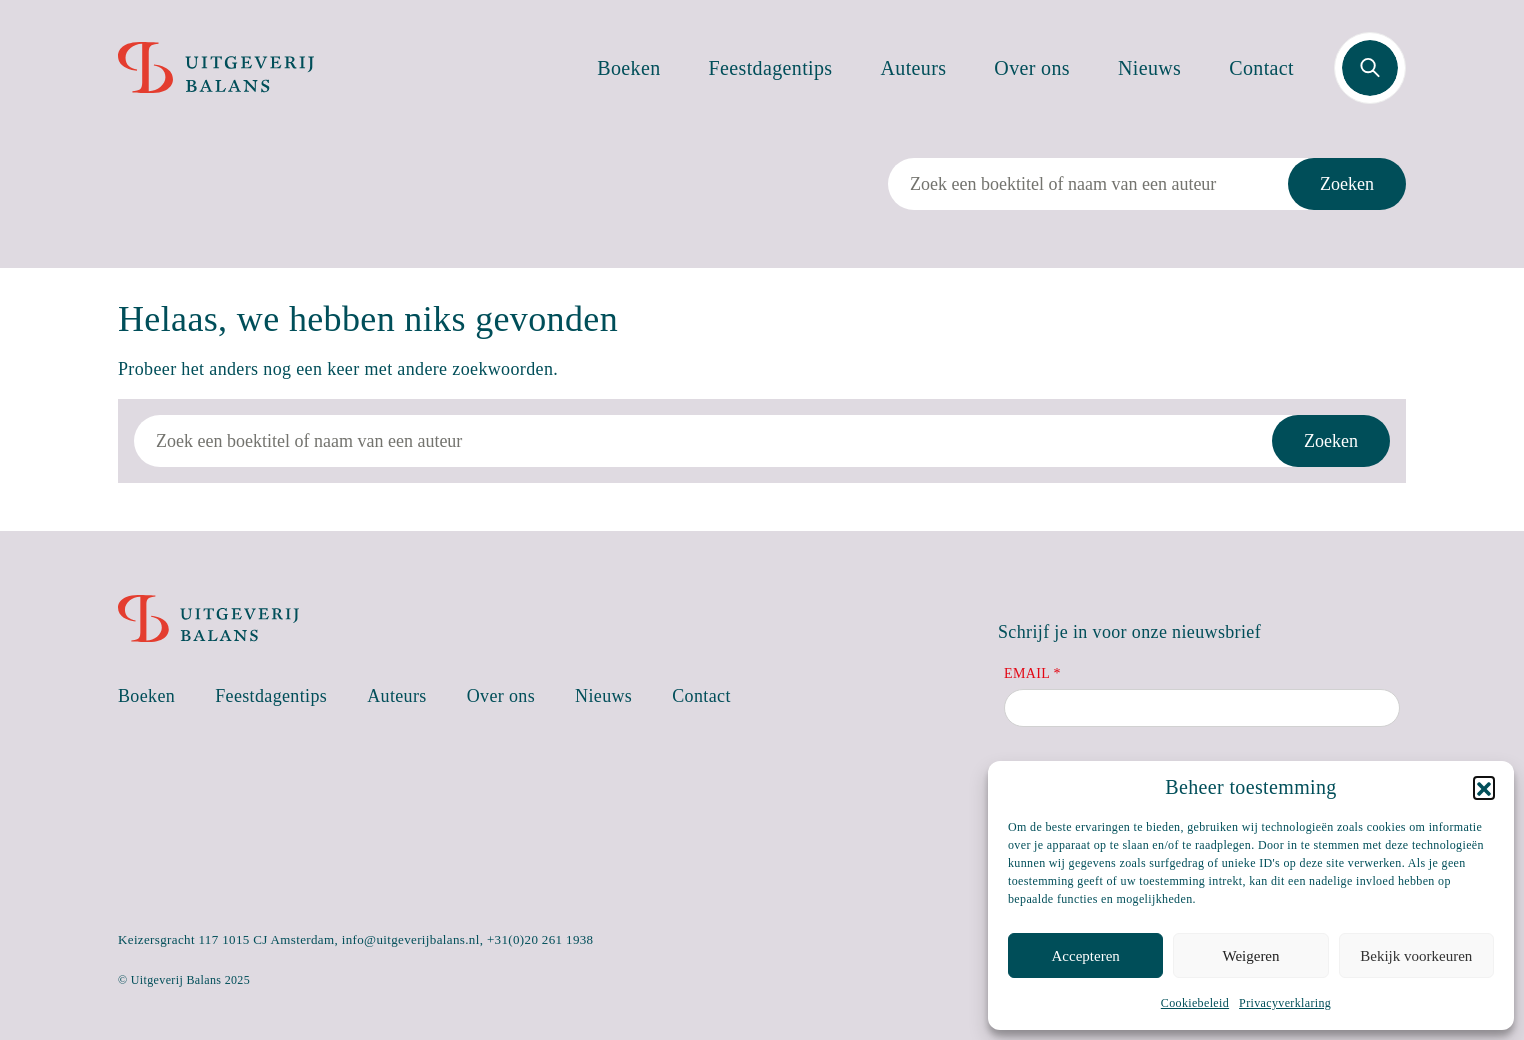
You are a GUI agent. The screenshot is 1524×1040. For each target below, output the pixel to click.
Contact (1261, 68)
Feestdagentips (771, 68)
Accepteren (1086, 956)
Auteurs (914, 68)
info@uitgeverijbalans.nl (411, 939)
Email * (1032, 673)
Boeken (628, 68)
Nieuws (1149, 68)
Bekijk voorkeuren (1416, 956)
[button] (1484, 787)
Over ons (1032, 68)
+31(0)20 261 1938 (540, 939)
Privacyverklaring (1285, 1003)
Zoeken (1347, 184)
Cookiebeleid (1195, 1003)
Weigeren (1250, 956)
